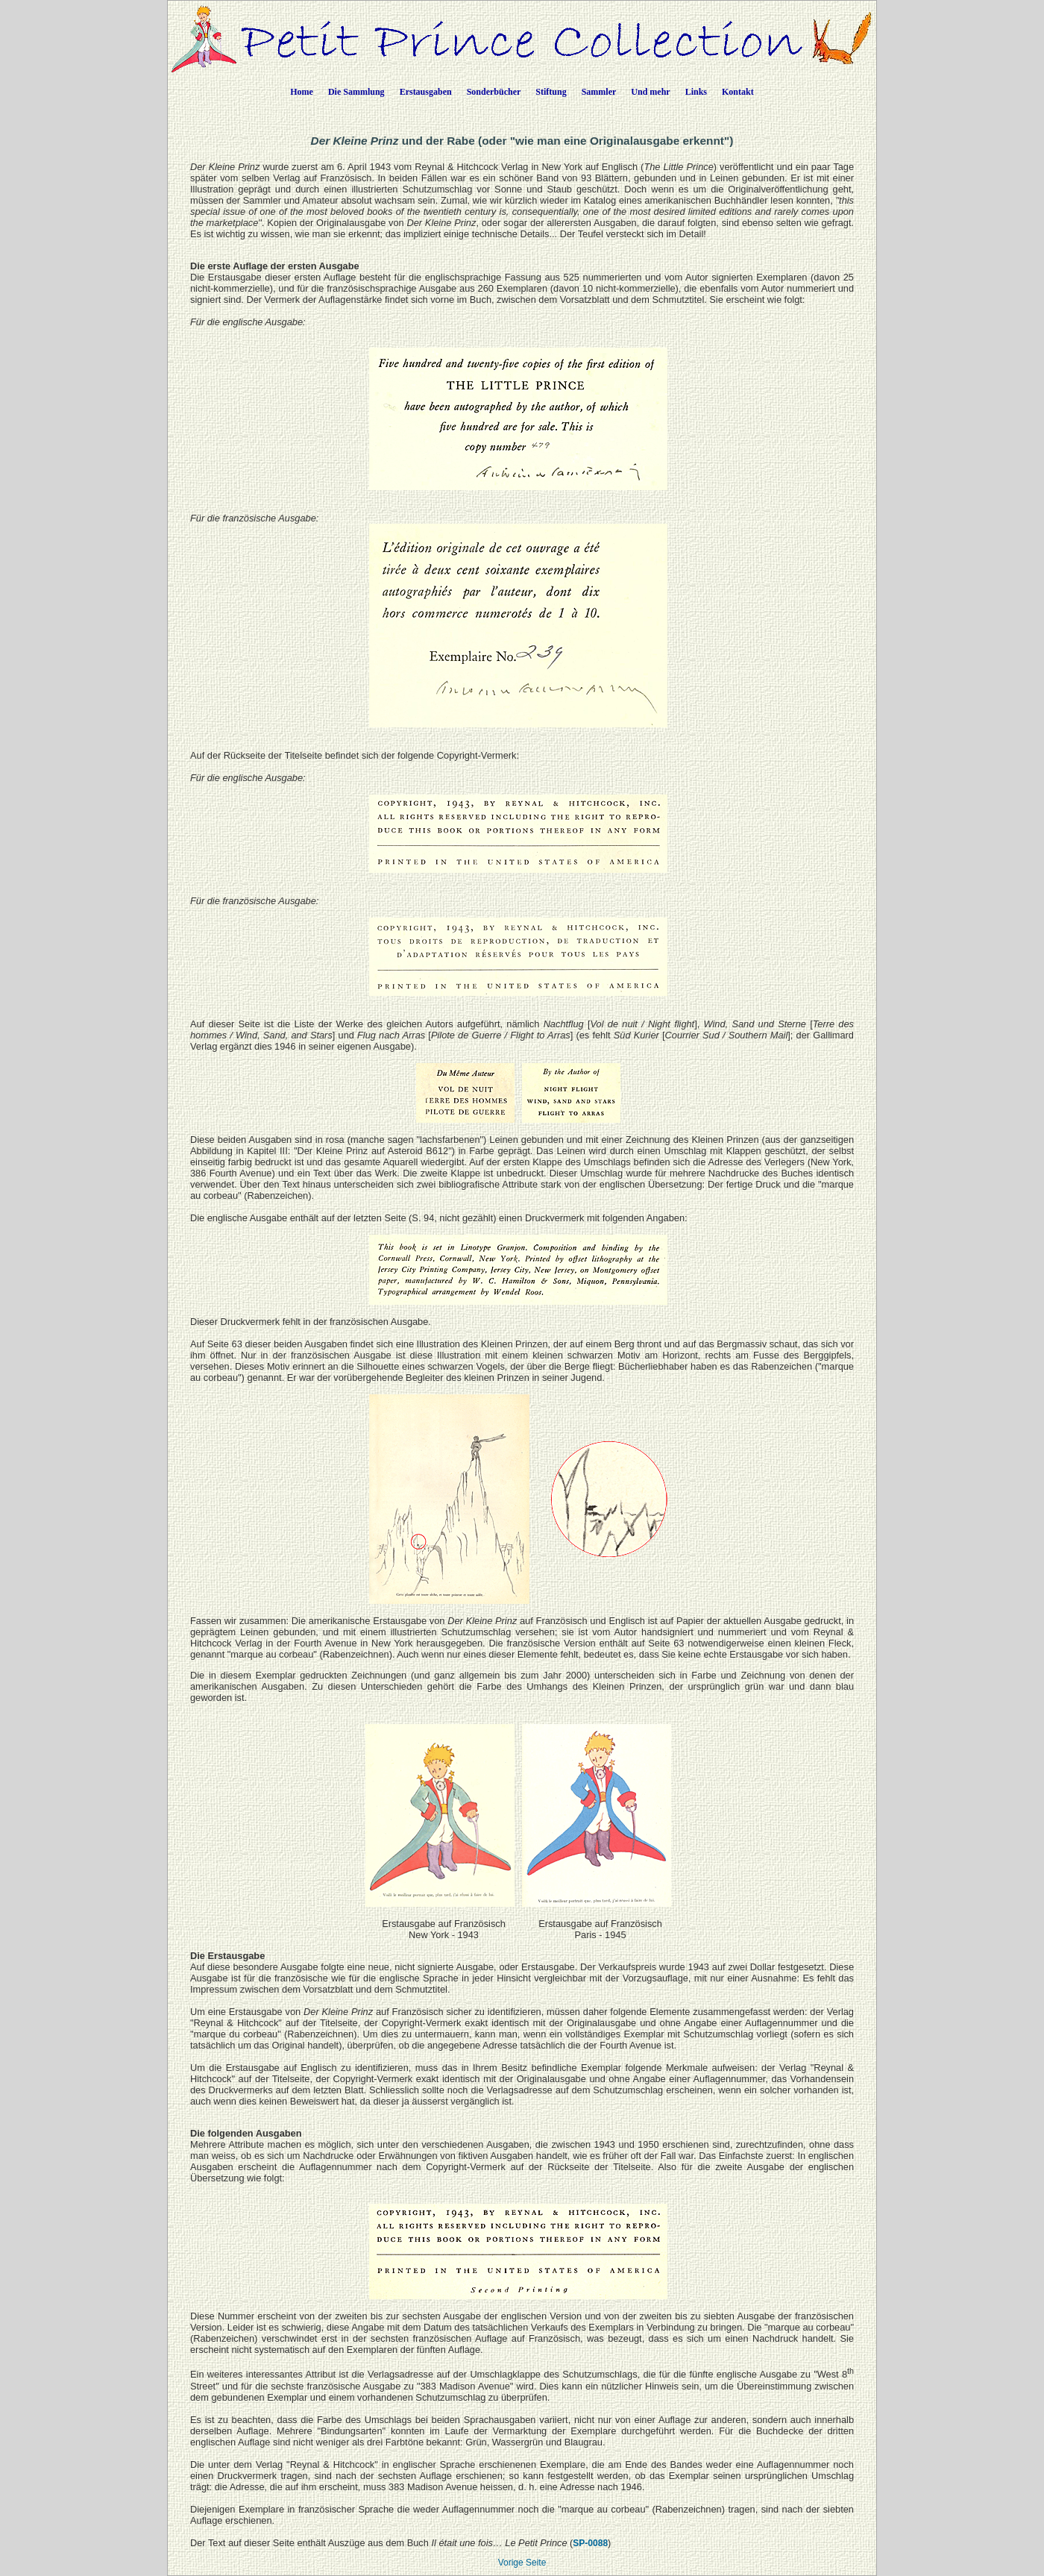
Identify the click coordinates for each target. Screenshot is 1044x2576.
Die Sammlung (356, 92)
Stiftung (550, 92)
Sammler (599, 92)
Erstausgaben (426, 92)
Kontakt (738, 92)
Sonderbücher (494, 92)
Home (301, 92)
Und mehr (650, 92)
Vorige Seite (522, 2562)
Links (696, 92)
